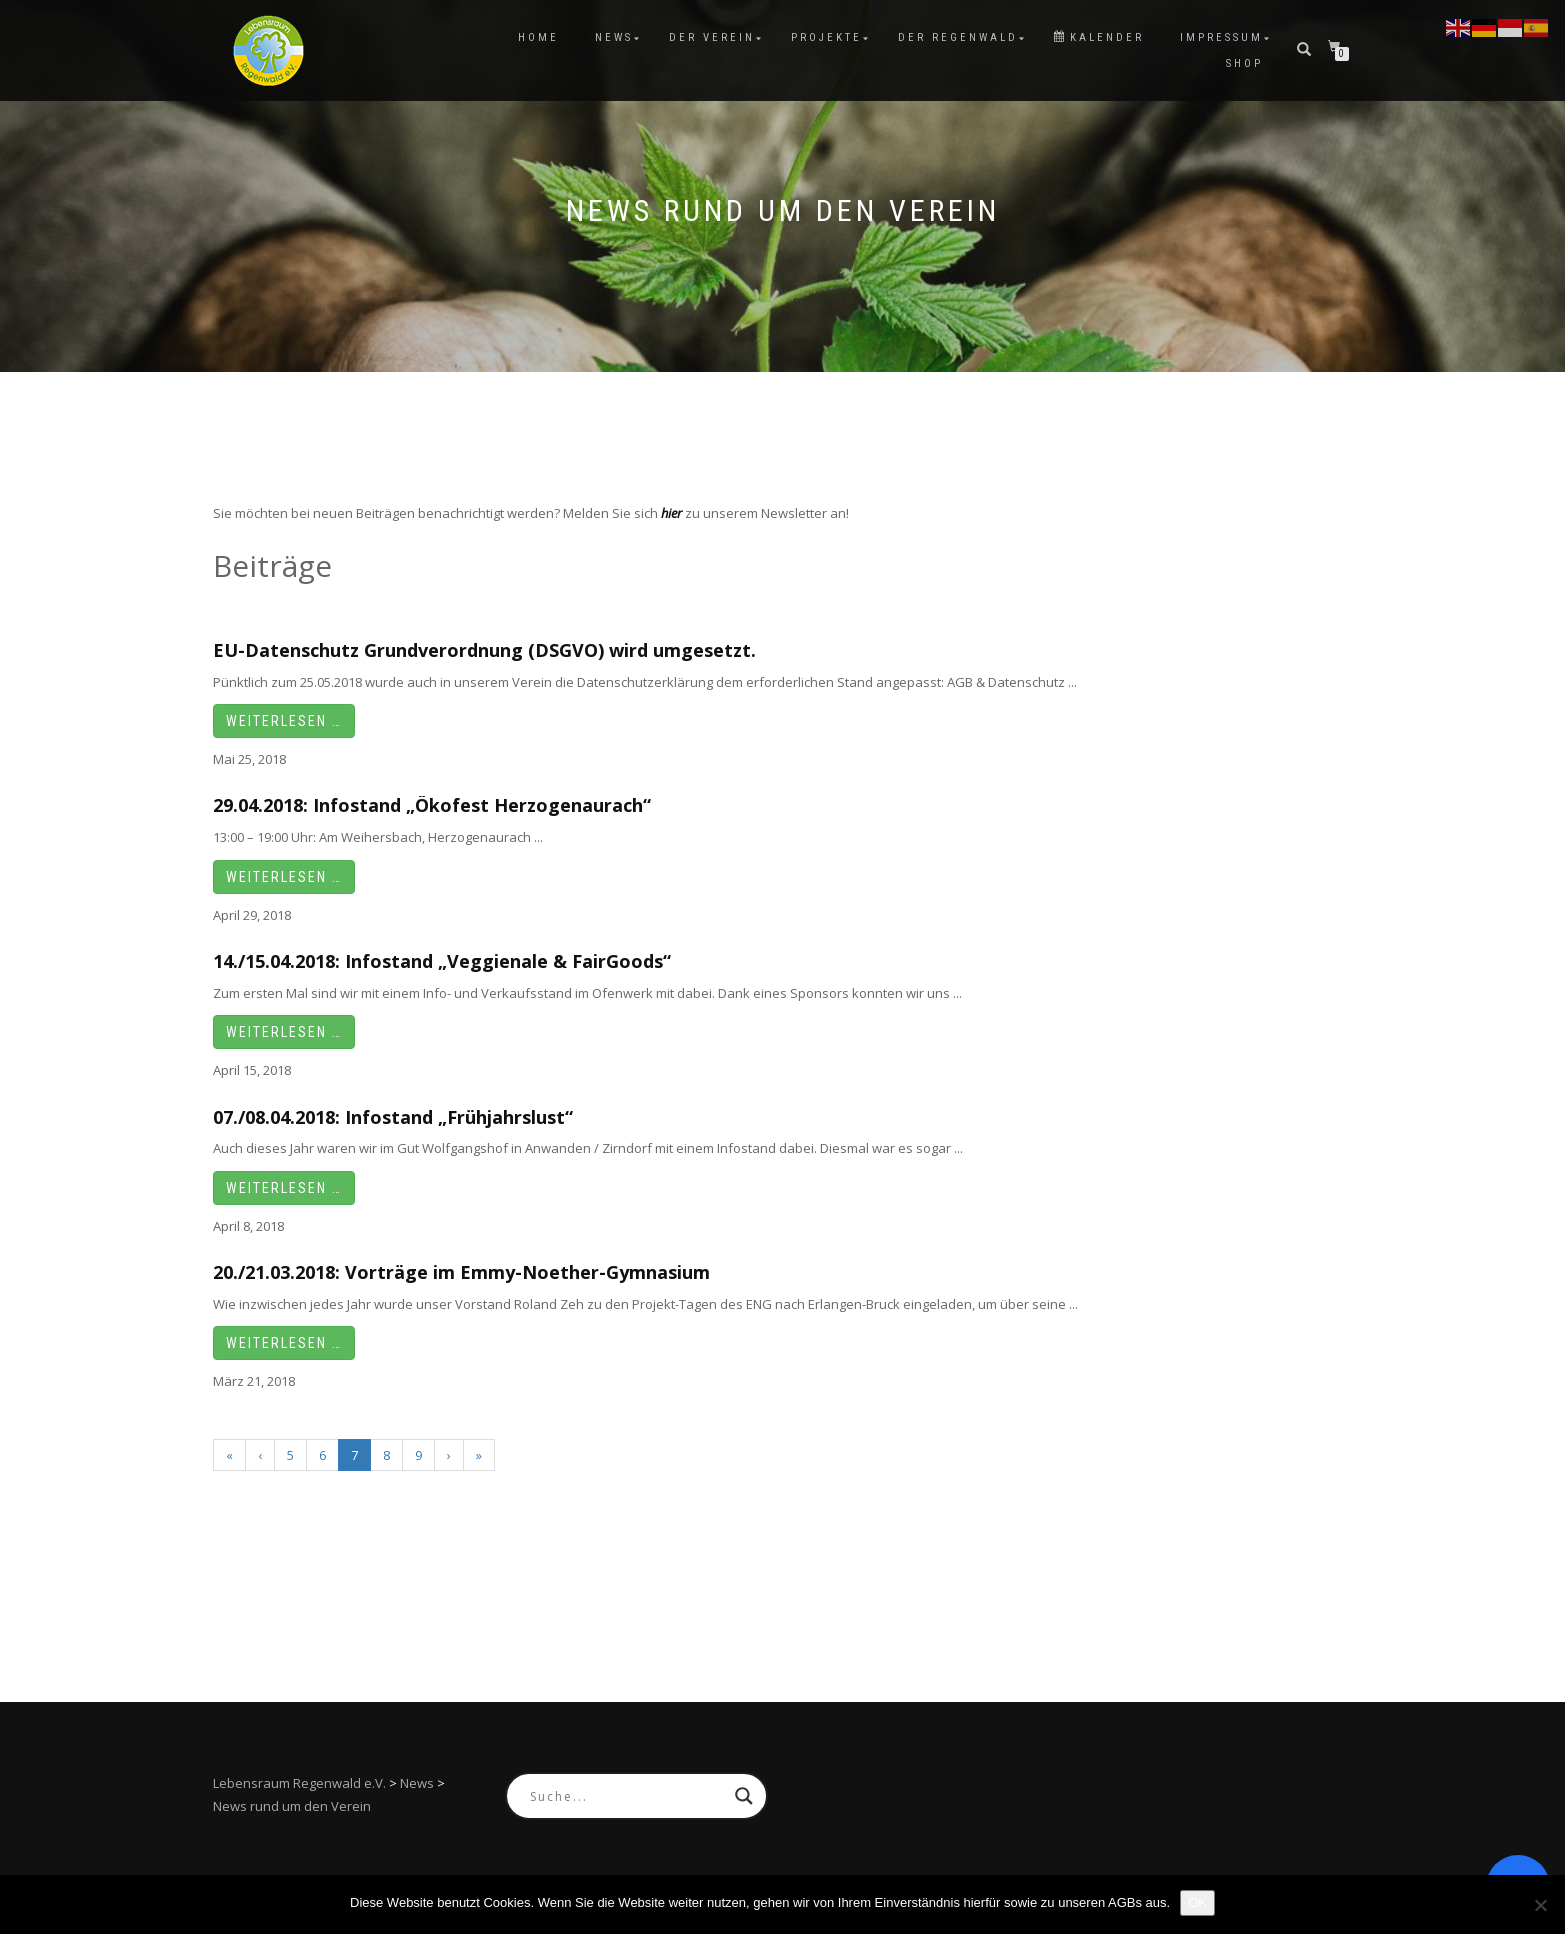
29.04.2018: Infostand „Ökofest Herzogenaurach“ (432, 805)
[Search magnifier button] (744, 1796)
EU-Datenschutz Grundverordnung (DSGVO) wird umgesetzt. (484, 650)
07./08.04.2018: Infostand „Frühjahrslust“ (393, 1117)
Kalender (1099, 37)
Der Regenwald (958, 37)
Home (538, 37)
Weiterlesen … (284, 721)
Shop (1244, 63)
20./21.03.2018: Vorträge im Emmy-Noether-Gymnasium (461, 1272)
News (614, 37)
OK (1197, 1902)
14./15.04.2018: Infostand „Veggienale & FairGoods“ (442, 961)
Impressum (1221, 37)
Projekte (826, 37)
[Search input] (627, 1796)
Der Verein (712, 37)
